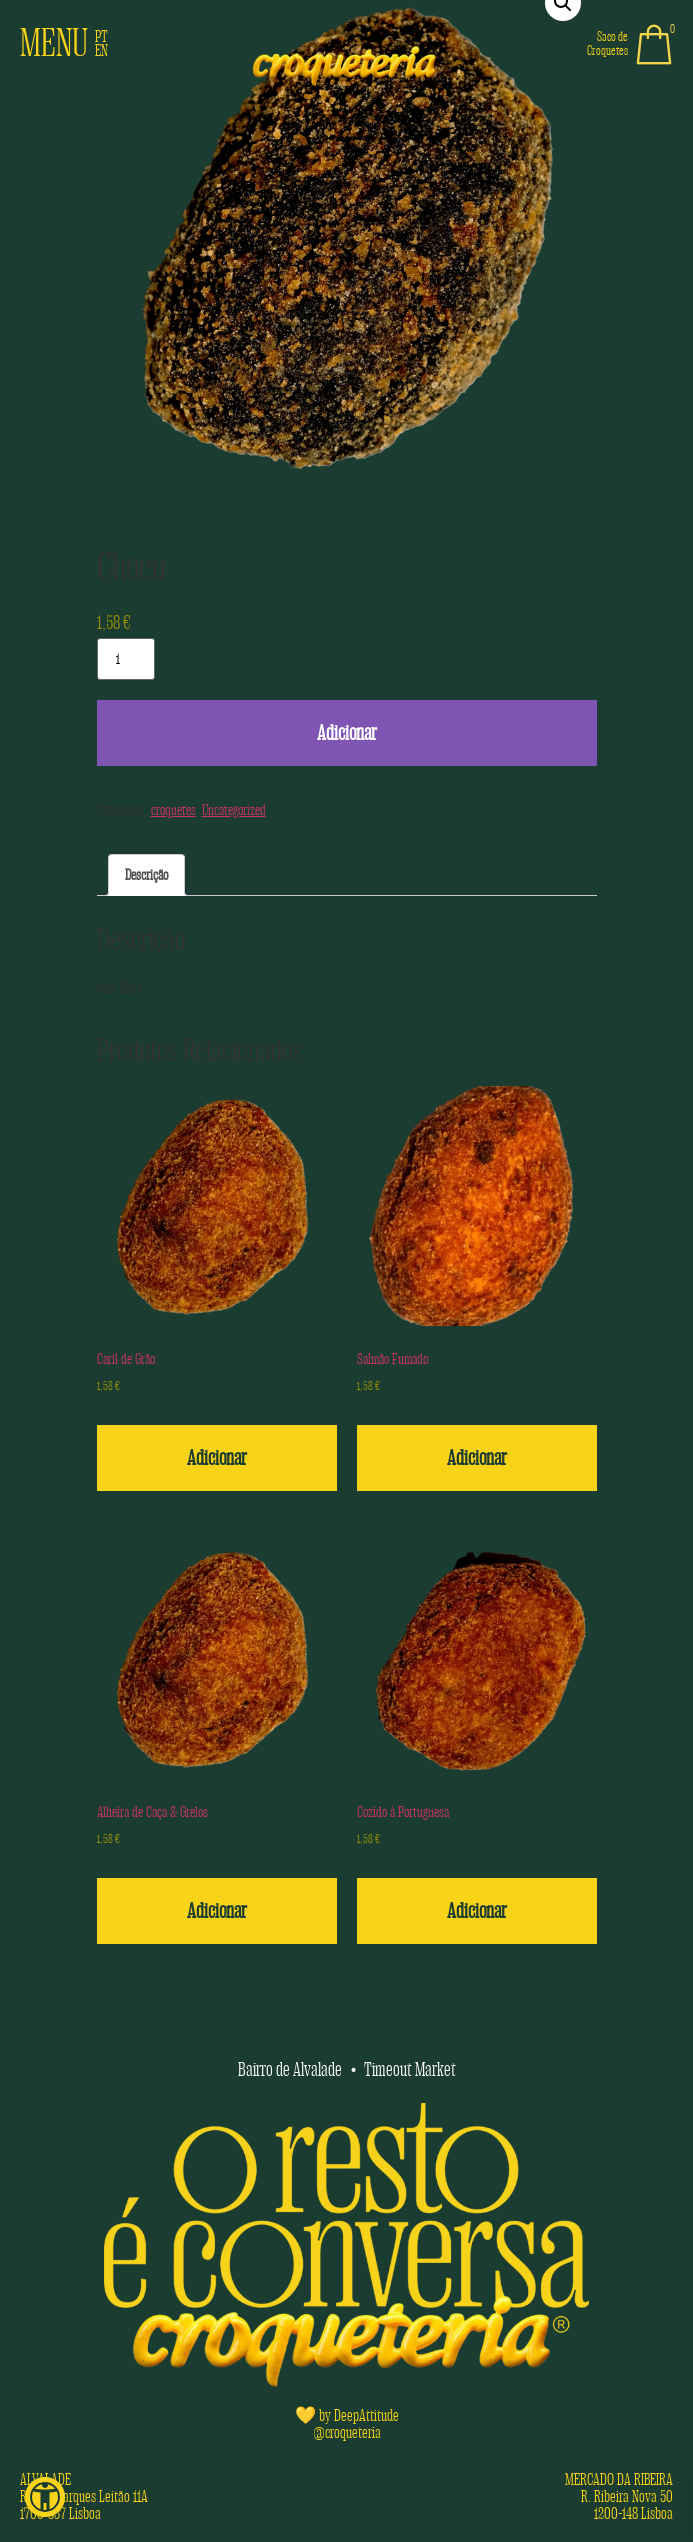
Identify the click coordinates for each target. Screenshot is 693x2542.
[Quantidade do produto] (126, 659)
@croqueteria (347, 2432)
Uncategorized (234, 810)
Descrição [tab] (146, 875)
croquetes (173, 810)
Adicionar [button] (217, 1458)
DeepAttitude (366, 2415)
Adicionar (347, 733)
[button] (45, 2497)
